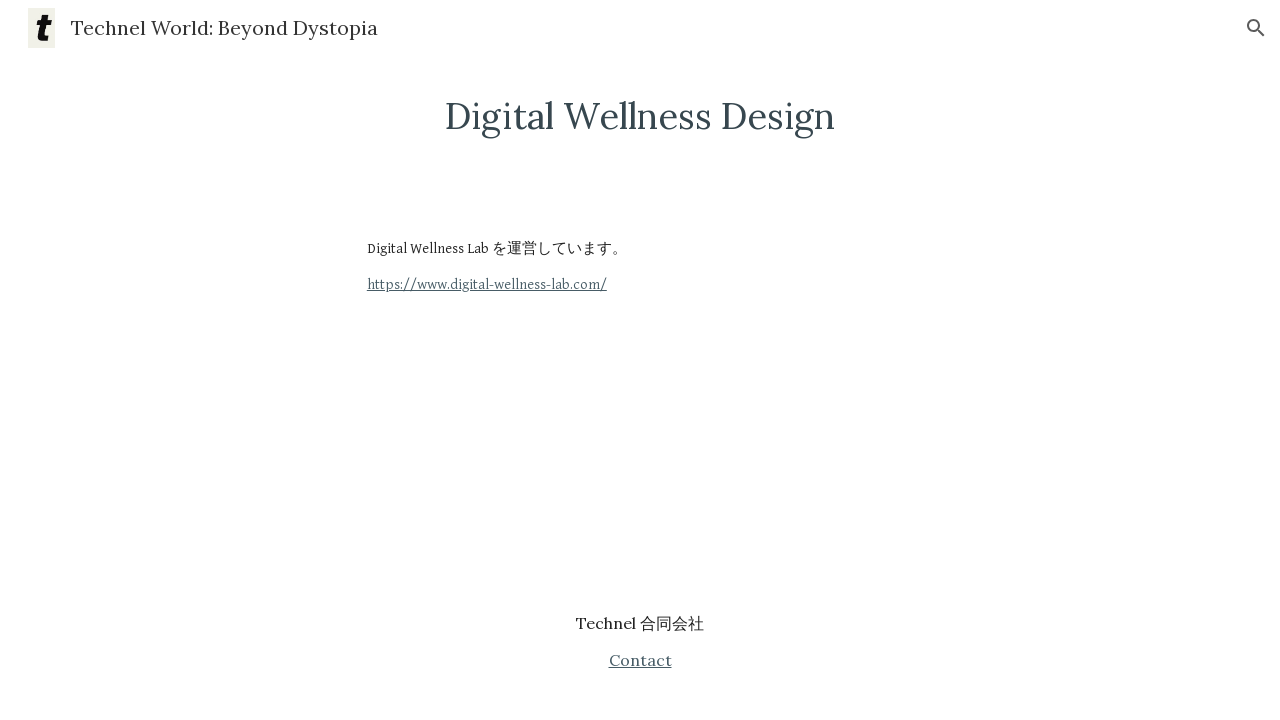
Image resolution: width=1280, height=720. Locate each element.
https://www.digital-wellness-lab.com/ (487, 284)
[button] (1256, 28)
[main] (640, 116)
